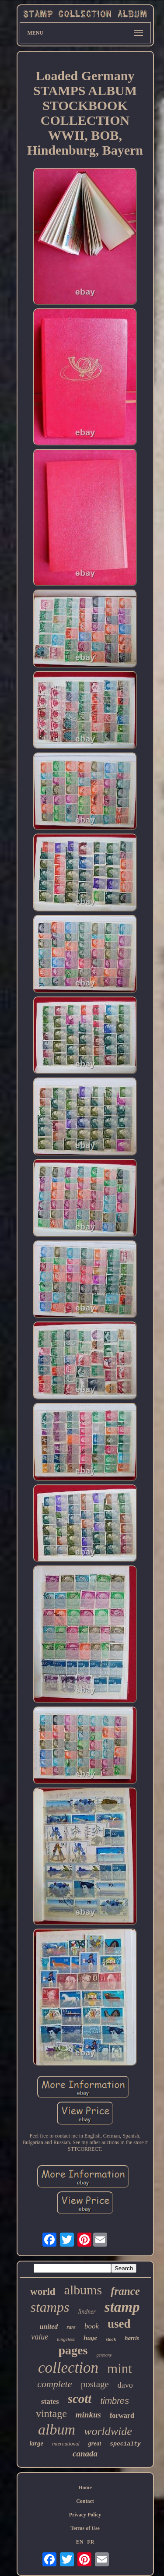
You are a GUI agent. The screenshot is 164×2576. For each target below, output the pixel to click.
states (50, 2401)
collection (68, 2367)
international (66, 2444)
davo (125, 2385)
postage (95, 2384)
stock (111, 2339)
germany (104, 2355)
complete (54, 2383)
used (119, 2323)
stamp (122, 2307)
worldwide (108, 2431)
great (94, 2443)
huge (90, 2337)
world (43, 2291)
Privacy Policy (85, 2515)
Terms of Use (85, 2528)
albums (83, 2290)
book (91, 2326)
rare (71, 2327)
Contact (85, 2501)
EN (80, 2542)
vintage (51, 2413)
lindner (86, 2311)
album (56, 2429)
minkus (88, 2414)
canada (85, 2453)
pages (73, 2350)
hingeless (66, 2339)
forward (122, 2415)
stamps (49, 2307)
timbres (114, 2401)
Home (85, 2487)
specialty (125, 2444)
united (48, 2326)
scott (80, 2399)
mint (119, 2368)
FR (90, 2542)
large (36, 2443)
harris (132, 2338)
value (39, 2336)
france (125, 2291)
